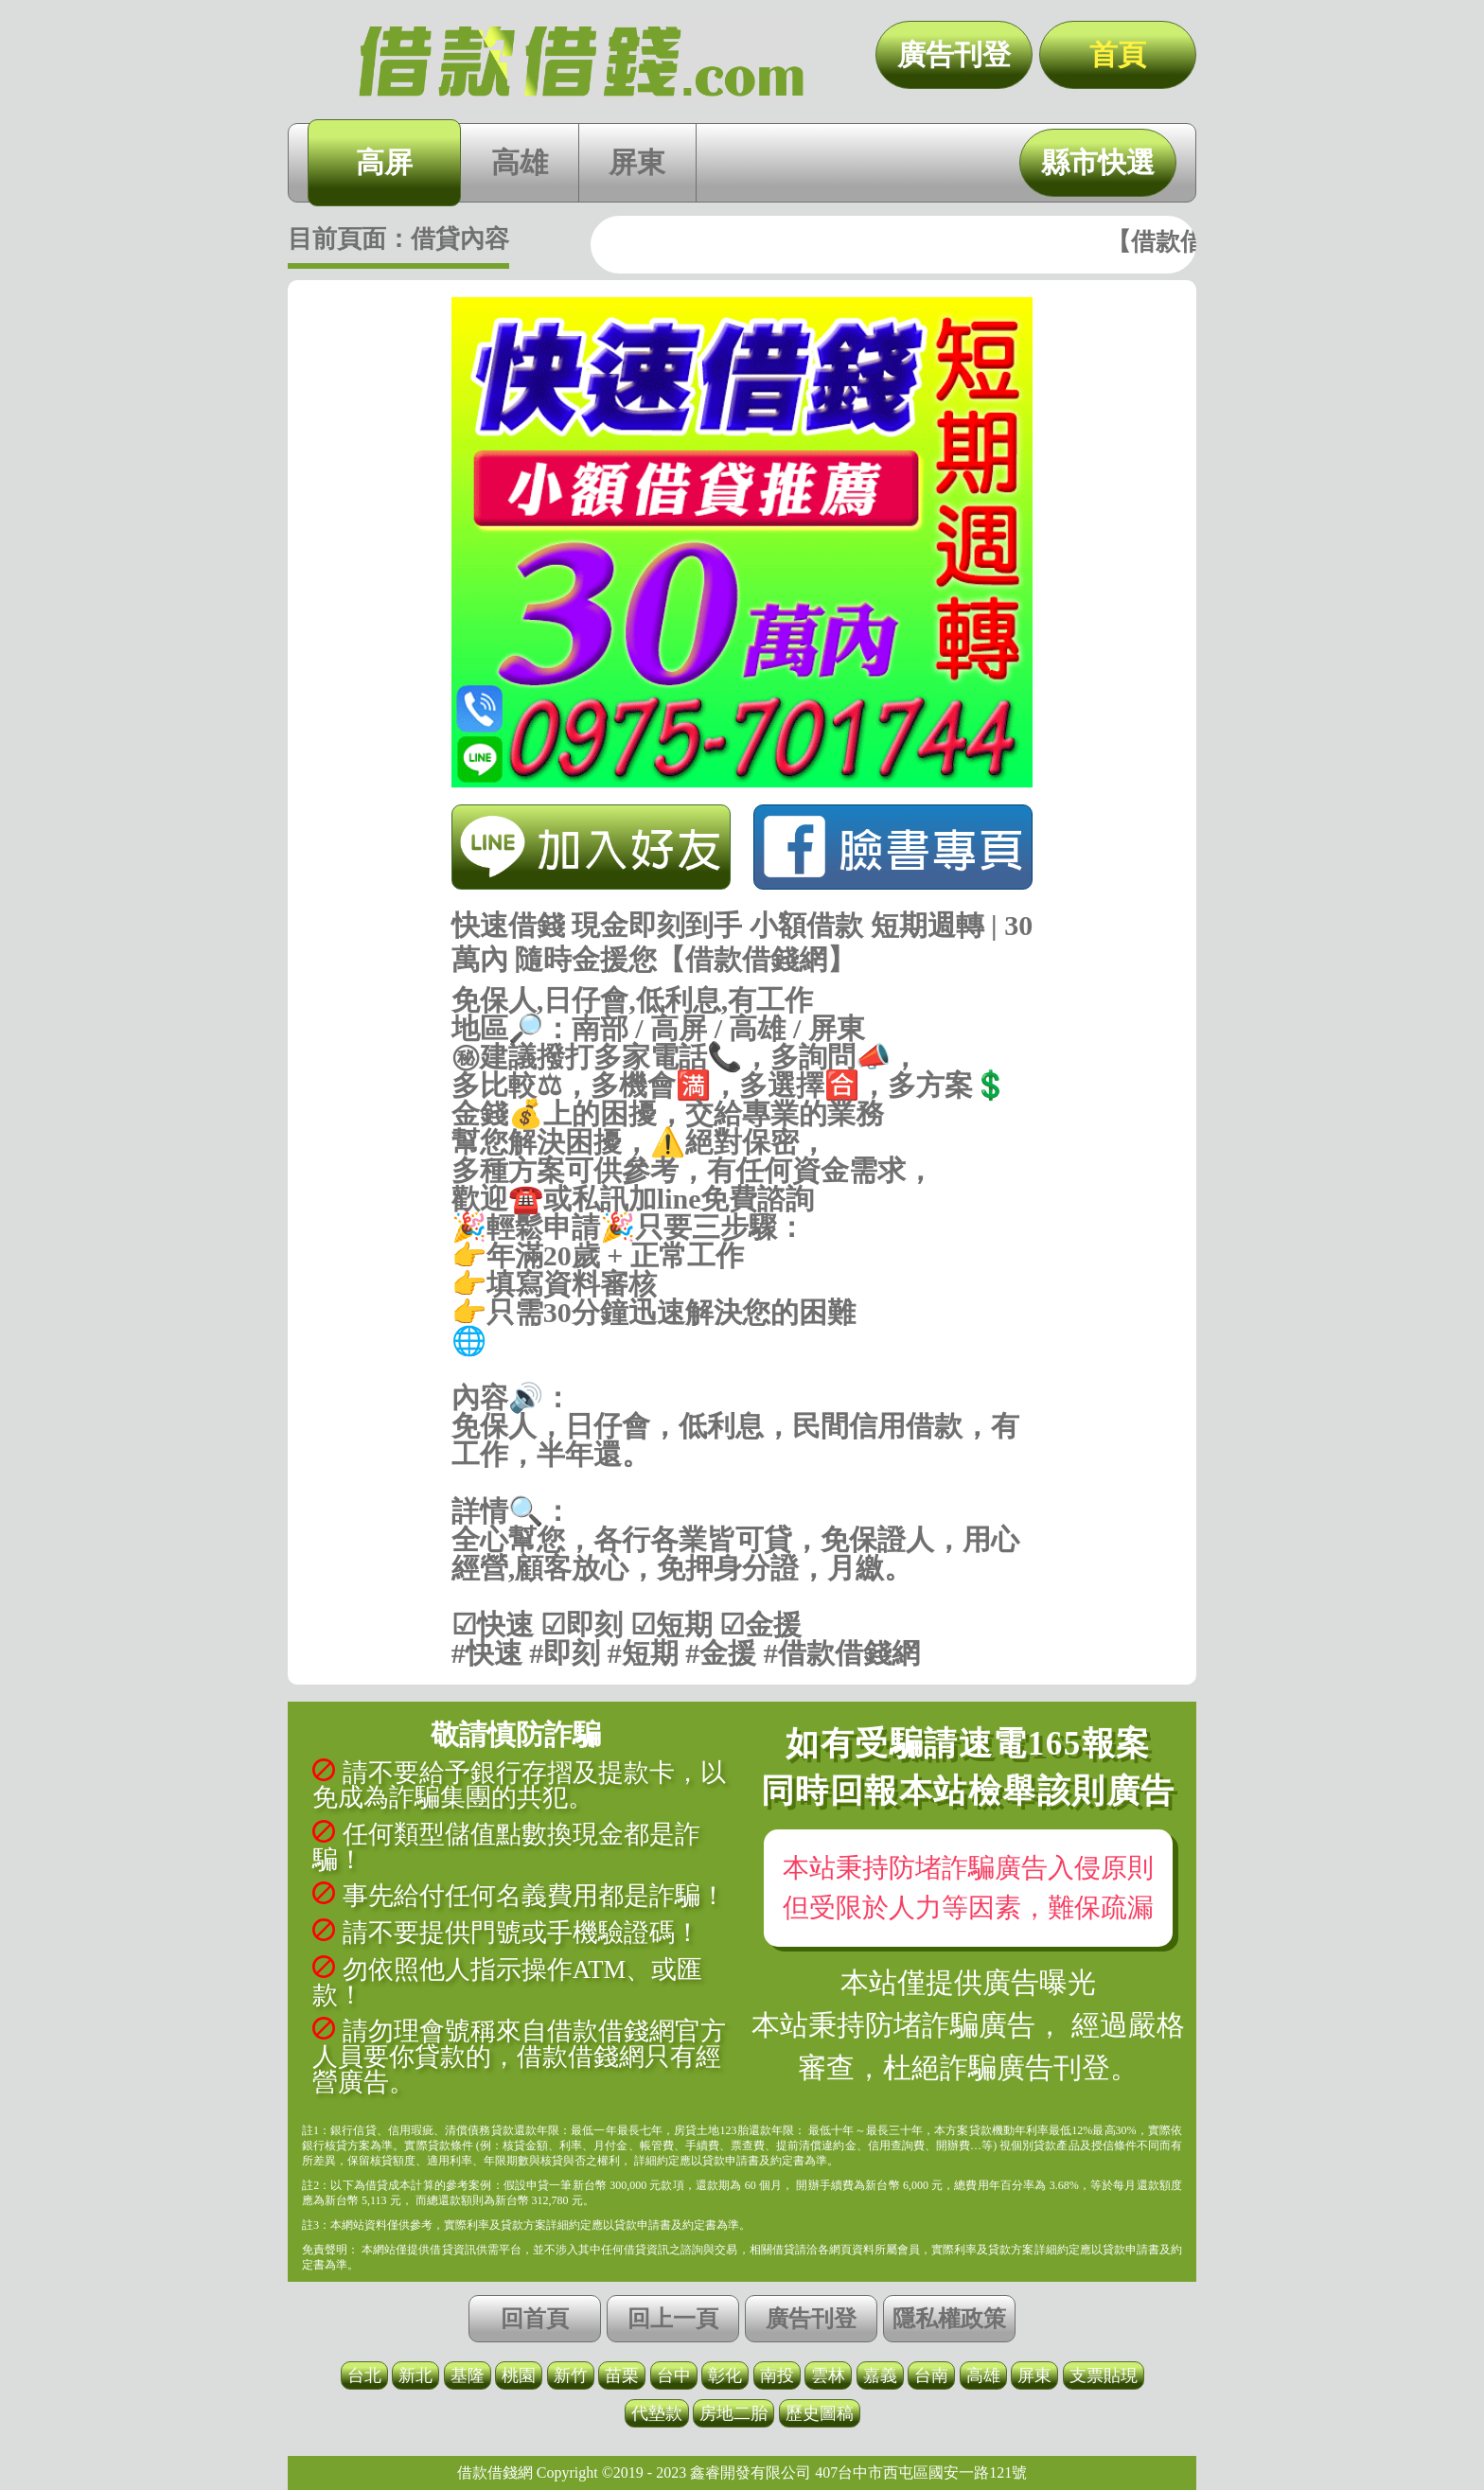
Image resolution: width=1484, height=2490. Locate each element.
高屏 (384, 162)
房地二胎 (733, 2413)
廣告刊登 (954, 54)
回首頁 (535, 2318)
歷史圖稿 (820, 2413)
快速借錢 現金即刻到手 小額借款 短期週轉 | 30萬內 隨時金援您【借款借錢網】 (581, 61)
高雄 (519, 162)
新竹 (571, 2375)
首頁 (1117, 54)
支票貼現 (1103, 2375)
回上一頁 (672, 2318)
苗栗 (622, 2375)
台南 (931, 2375)
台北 (364, 2375)
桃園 (519, 2375)
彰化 (725, 2375)
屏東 (637, 162)
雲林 (828, 2375)
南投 (777, 2375)
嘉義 (880, 2375)
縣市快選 (1098, 162)
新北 (415, 2375)
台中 (674, 2375)
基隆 (467, 2375)
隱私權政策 (949, 2318)
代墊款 (656, 2413)
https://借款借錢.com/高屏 (742, 1369)
